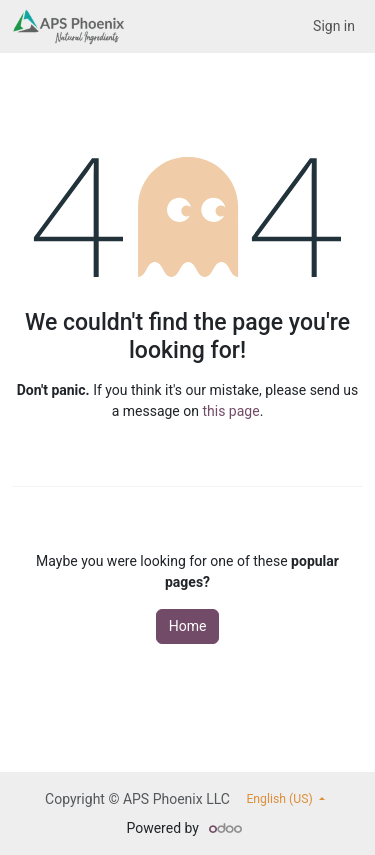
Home (188, 626)
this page (230, 411)
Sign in (334, 26)
